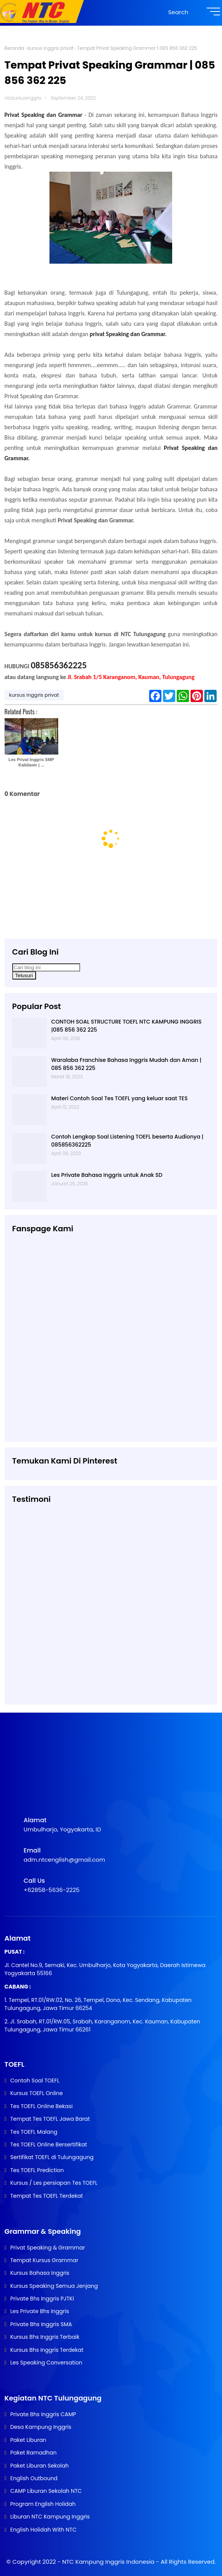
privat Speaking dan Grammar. (129, 334)
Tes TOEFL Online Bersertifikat (48, 2144)
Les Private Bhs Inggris (39, 2311)
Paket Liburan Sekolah (39, 2465)
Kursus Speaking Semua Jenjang (54, 2286)
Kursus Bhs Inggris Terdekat (47, 2350)
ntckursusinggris (23, 98)
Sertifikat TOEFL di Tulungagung (52, 2157)
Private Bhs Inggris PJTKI (42, 2298)
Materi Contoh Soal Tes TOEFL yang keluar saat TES (119, 1098)
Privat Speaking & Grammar (47, 2247)
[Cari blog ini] (46, 967)
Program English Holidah (43, 2504)
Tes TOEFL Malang (34, 2132)
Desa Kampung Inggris (40, 2427)
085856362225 (59, 665)
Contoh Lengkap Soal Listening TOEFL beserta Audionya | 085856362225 (127, 1141)
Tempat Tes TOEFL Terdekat (46, 2196)
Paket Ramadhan (33, 2452)
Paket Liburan (28, 2440)
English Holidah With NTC (43, 2529)
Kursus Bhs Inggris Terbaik (45, 2337)
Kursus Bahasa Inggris (39, 2273)
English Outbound (34, 2478)
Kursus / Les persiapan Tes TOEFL (53, 2183)
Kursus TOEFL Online (36, 2093)
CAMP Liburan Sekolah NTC (46, 2491)
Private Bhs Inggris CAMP (43, 2414)
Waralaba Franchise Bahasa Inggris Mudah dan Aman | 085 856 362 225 (126, 1064)
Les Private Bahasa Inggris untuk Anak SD (107, 1175)
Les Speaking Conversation (46, 2362)
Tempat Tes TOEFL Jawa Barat (50, 2119)
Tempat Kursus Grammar (44, 2260)
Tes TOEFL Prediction (37, 2170)
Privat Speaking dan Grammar (45, 114)
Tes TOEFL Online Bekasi (41, 2106)
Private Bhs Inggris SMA (41, 2324)
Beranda (14, 48)
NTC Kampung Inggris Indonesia (109, 2562)
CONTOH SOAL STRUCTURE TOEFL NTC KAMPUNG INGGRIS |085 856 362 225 (126, 1026)
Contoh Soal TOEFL (34, 2080)
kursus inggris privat (51, 48)
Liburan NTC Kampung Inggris (50, 2516)
